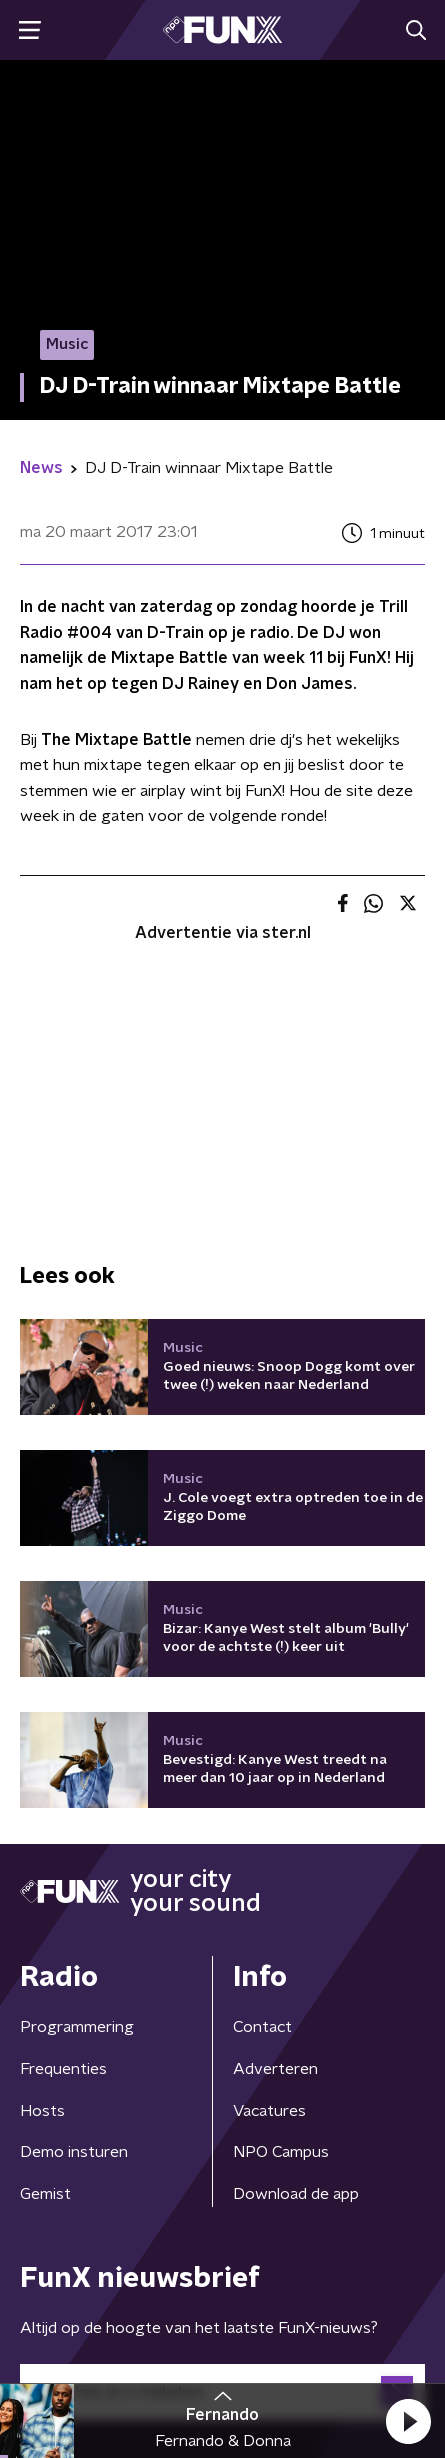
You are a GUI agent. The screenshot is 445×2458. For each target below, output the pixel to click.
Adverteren (275, 2069)
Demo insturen (74, 2152)
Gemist (45, 2194)
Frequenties (63, 2069)
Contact (262, 2027)
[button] (408, 2421)
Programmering (77, 2027)
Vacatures (269, 2111)
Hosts (42, 2111)
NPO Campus (281, 2152)
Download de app (296, 2194)
